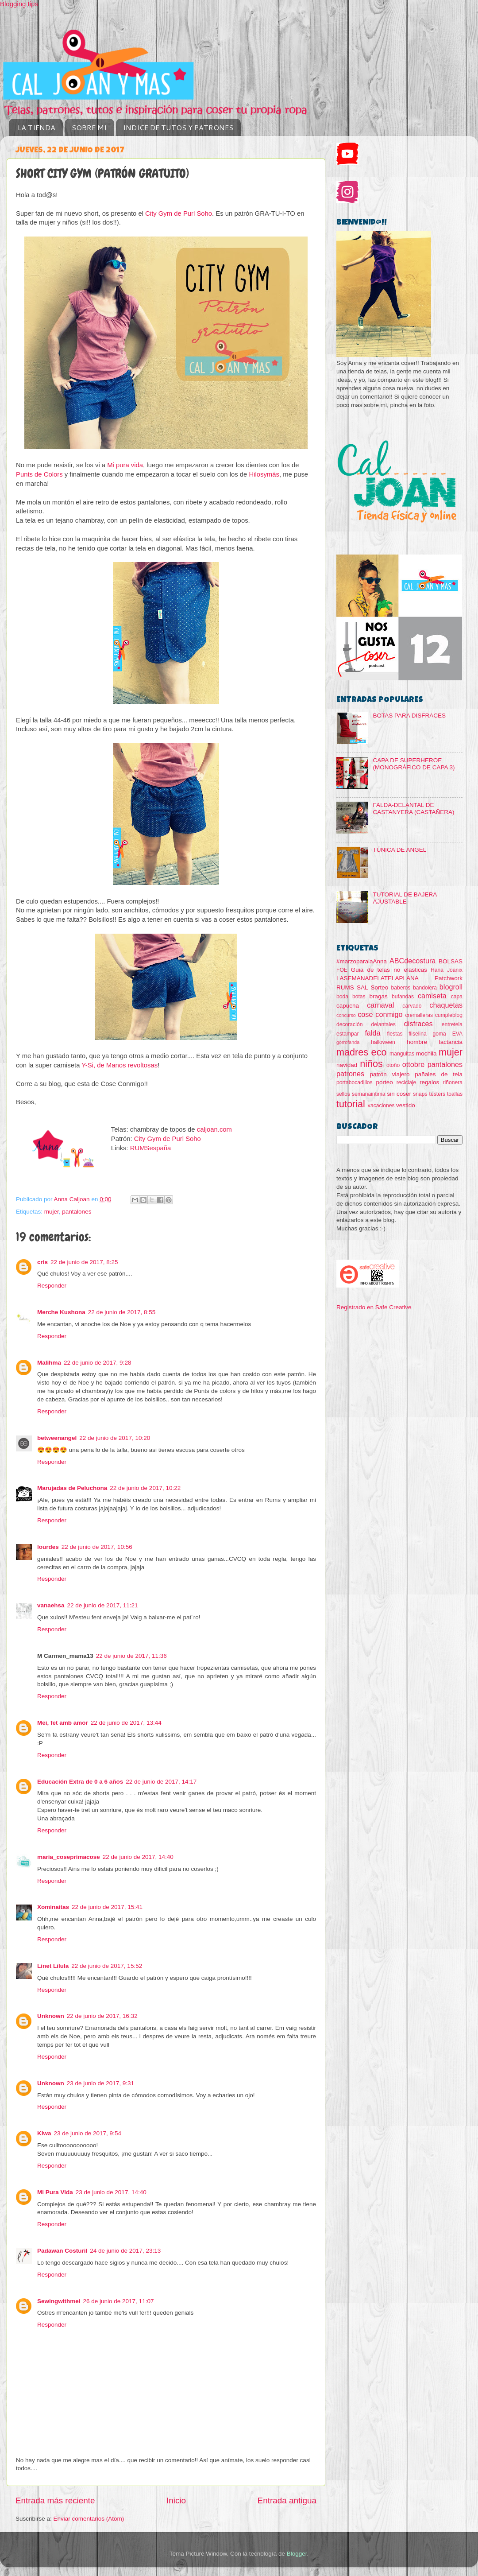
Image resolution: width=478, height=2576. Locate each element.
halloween (383, 1042)
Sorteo (380, 987)
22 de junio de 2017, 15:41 (107, 1907)
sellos (343, 1094)
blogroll (451, 987)
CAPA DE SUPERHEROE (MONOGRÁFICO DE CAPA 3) (414, 764)
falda (372, 1033)
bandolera (425, 988)
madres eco (361, 1052)
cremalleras (419, 1015)
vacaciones (381, 1105)
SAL (362, 987)
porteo (384, 1082)
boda (342, 996)
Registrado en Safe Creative (374, 1307)
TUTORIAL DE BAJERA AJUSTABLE (404, 898)
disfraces (418, 1024)
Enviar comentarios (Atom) (89, 2518)
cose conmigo (380, 1014)
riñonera (453, 1082)
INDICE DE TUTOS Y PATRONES (178, 127)
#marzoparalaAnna (361, 961)
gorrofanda (347, 1042)
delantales (383, 1024)
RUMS (345, 987)
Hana (437, 970)
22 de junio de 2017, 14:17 (161, 1781)
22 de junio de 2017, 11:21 (102, 1605)
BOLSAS (451, 961)
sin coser (399, 1093)
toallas (455, 1094)
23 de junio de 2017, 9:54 (87, 2133)
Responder (51, 1285)
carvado (411, 1006)
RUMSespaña (150, 1148)
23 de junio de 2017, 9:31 (100, 2083)
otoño (393, 1065)
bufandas (403, 996)
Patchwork (449, 978)
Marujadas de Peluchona (72, 1488)
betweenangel (57, 1438)
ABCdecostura (412, 961)
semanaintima (368, 1094)
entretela (452, 1024)
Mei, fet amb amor (62, 1722)
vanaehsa (51, 1605)
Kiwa (44, 2133)
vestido (405, 1105)
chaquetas (446, 1005)
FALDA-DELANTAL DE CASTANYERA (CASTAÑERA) (413, 808)
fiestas (394, 1034)
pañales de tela (439, 1074)
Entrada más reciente (55, 2500)
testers (437, 1094)
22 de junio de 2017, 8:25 (84, 1262)
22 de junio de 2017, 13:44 (126, 1722)
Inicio (176, 2500)
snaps (420, 1094)
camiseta (432, 996)
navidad (346, 1065)
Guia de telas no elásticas (389, 969)
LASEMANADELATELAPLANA (377, 978)
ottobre (413, 1064)
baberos (400, 988)
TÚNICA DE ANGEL (399, 849)
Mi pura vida (125, 465)
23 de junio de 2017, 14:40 (111, 2192)
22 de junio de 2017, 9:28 (97, 1362)
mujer (51, 1211)
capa (457, 996)
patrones (350, 1074)
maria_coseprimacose (68, 1857)
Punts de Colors (39, 474)
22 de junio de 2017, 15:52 (106, 1966)
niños (371, 1063)
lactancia (451, 1042)
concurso (346, 1015)
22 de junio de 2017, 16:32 (102, 2016)
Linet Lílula (53, 1966)
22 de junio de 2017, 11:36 (131, 1656)
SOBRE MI (89, 127)
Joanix (455, 970)
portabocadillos (354, 1082)
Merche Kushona (61, 1312)
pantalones (76, 1211)
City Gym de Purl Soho (178, 213)
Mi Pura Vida (55, 2192)
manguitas (401, 1054)
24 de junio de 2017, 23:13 (125, 2250)
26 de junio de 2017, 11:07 (118, 2301)
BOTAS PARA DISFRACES (409, 715)
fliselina (418, 1034)
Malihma (49, 1362)
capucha (347, 1005)
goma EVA (448, 1034)
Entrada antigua (287, 2500)
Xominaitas (53, 1907)
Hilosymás (264, 474)
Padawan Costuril (62, 2250)
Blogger (297, 2553)
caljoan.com (214, 1129)
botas (359, 996)
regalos (429, 1082)
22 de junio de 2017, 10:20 (114, 1438)
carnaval (380, 1005)
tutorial (350, 1104)
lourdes (48, 1547)
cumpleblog (449, 1015)
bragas (379, 996)
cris (42, 1262)
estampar (347, 1034)
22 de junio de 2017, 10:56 (97, 1547)
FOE (341, 970)
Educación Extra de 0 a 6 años (80, 1781)
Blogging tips (19, 4)
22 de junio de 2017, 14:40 (138, 1857)
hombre (417, 1042)
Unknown (50, 2016)
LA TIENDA (36, 127)
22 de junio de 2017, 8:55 (121, 1312)
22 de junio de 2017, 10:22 (145, 1488)
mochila (426, 1053)
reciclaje (406, 1082)
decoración (349, 1024)
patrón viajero (390, 1074)
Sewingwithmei (59, 2301)
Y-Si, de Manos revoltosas (119, 1065)
